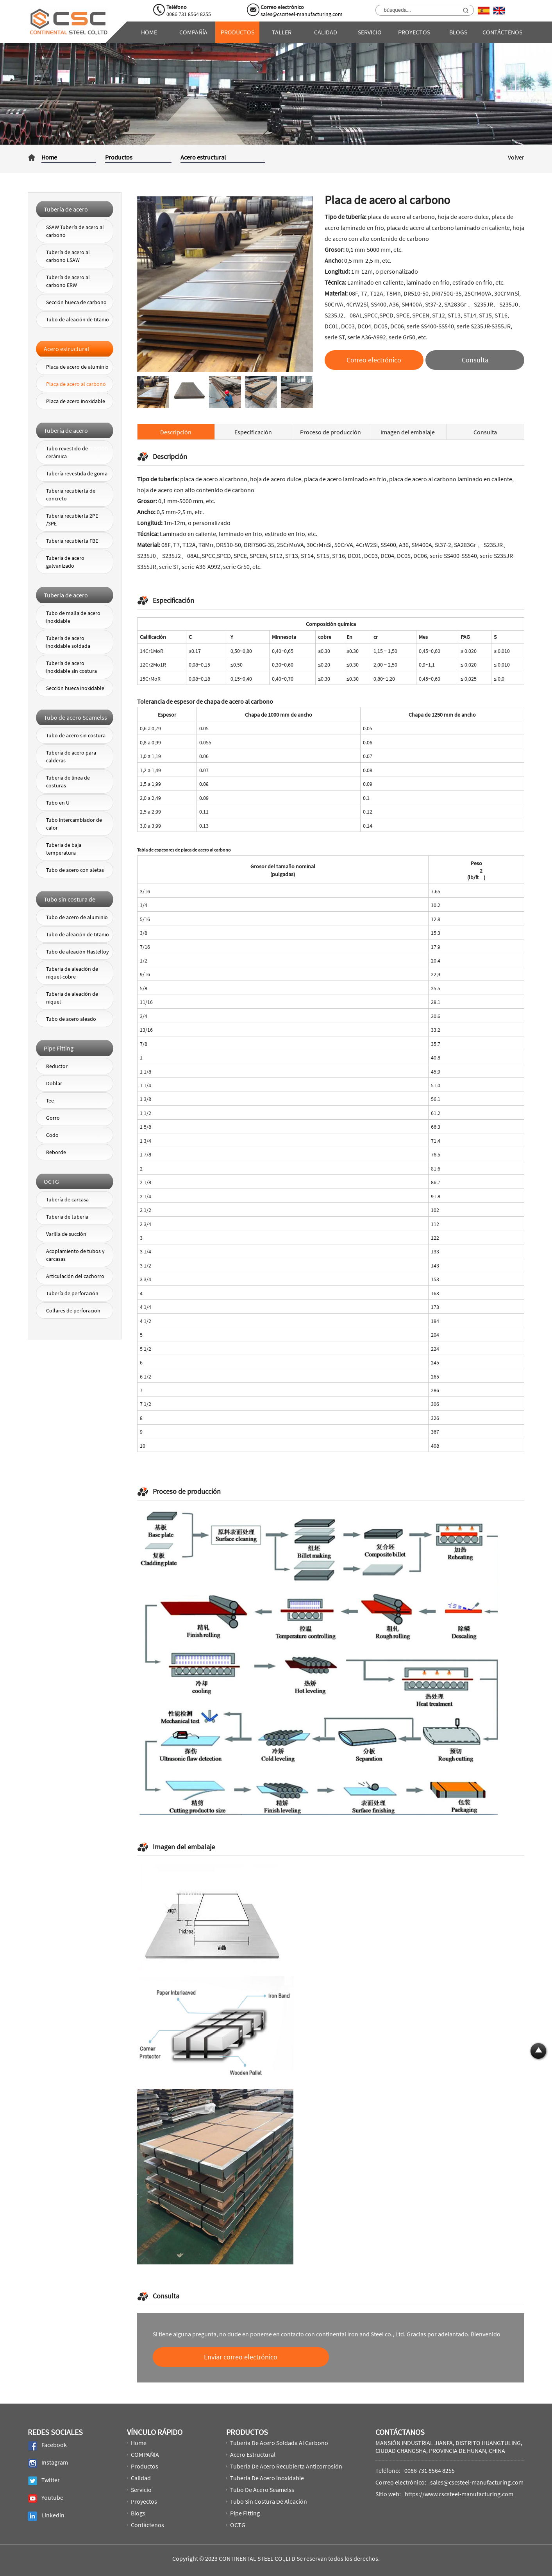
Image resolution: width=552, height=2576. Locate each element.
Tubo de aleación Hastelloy (77, 951)
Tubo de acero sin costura (75, 735)
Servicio (370, 32)
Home (149, 32)
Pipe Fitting (245, 2513)
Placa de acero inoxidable (75, 401)
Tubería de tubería (67, 1216)
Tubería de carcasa (67, 1199)
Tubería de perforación (72, 1293)
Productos (237, 32)
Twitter (44, 2481)
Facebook (47, 2446)
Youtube (45, 2498)
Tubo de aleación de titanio (77, 319)
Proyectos (414, 32)
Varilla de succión (66, 1233)
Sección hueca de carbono (76, 302)
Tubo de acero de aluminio (77, 917)
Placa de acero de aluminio (77, 366)
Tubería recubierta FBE (72, 540)
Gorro (53, 1117)
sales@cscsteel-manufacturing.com (302, 14)
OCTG (237, 2525)
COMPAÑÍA (193, 32)
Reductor (57, 1066)
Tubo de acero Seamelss (262, 2490)
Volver (516, 157)
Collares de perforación (73, 1310)
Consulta (485, 432)
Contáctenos (502, 32)
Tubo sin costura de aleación (268, 2501)
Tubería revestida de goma (76, 473)
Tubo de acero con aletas (75, 869)
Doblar (54, 1083)
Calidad (325, 32)
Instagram (48, 2463)
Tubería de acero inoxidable (267, 2478)
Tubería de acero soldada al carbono (279, 2443)
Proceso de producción (330, 432)
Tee (50, 1100)
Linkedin (46, 2516)
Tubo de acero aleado (71, 1018)
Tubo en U (58, 802)
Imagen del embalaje (408, 432)
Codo (52, 1134)
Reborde (56, 1152)
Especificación (253, 432)
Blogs (458, 32)
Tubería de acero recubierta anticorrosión (286, 2466)
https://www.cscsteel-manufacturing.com (459, 2494)
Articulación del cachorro (75, 1276)
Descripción (175, 432)
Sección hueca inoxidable (75, 688)
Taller (281, 32)
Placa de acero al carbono (76, 383)
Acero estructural (203, 157)
